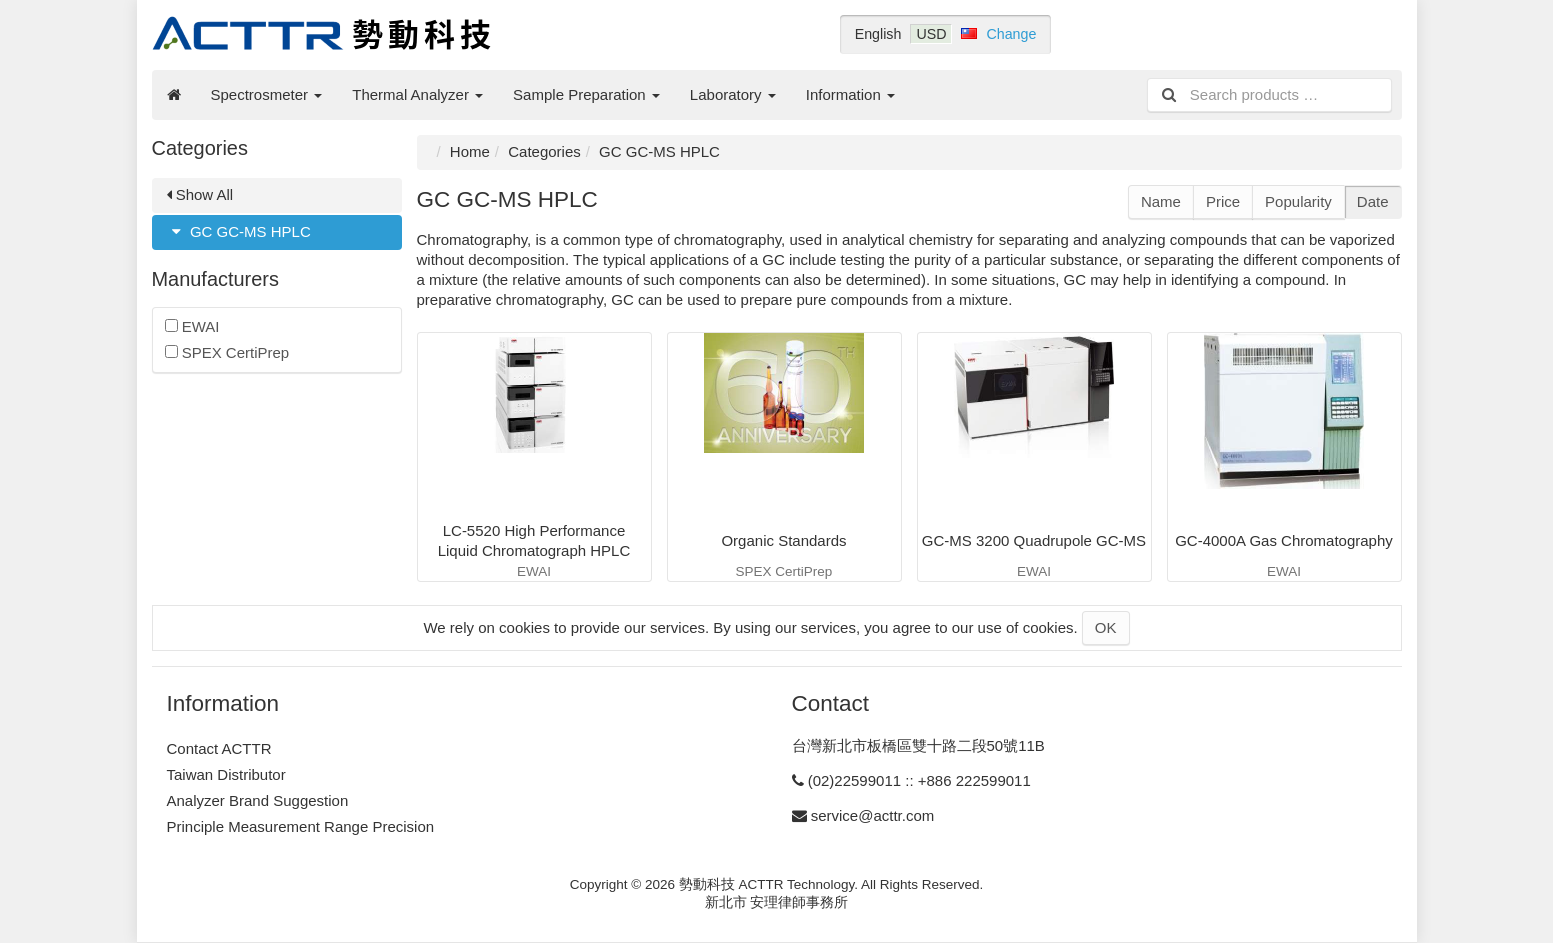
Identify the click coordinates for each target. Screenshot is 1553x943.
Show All (200, 194)
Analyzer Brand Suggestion (258, 800)
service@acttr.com (873, 815)
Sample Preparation (586, 94)
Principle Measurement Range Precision (301, 826)
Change (1011, 34)
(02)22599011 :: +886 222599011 (919, 780)
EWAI (192, 326)
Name (1161, 201)
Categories (544, 151)
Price (1223, 201)
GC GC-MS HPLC (239, 231)
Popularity (1298, 201)
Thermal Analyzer (417, 94)
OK (1106, 627)
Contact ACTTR (219, 748)
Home (470, 151)
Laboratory (733, 94)
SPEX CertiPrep (227, 352)
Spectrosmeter (267, 94)
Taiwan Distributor (226, 774)
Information (850, 94)
